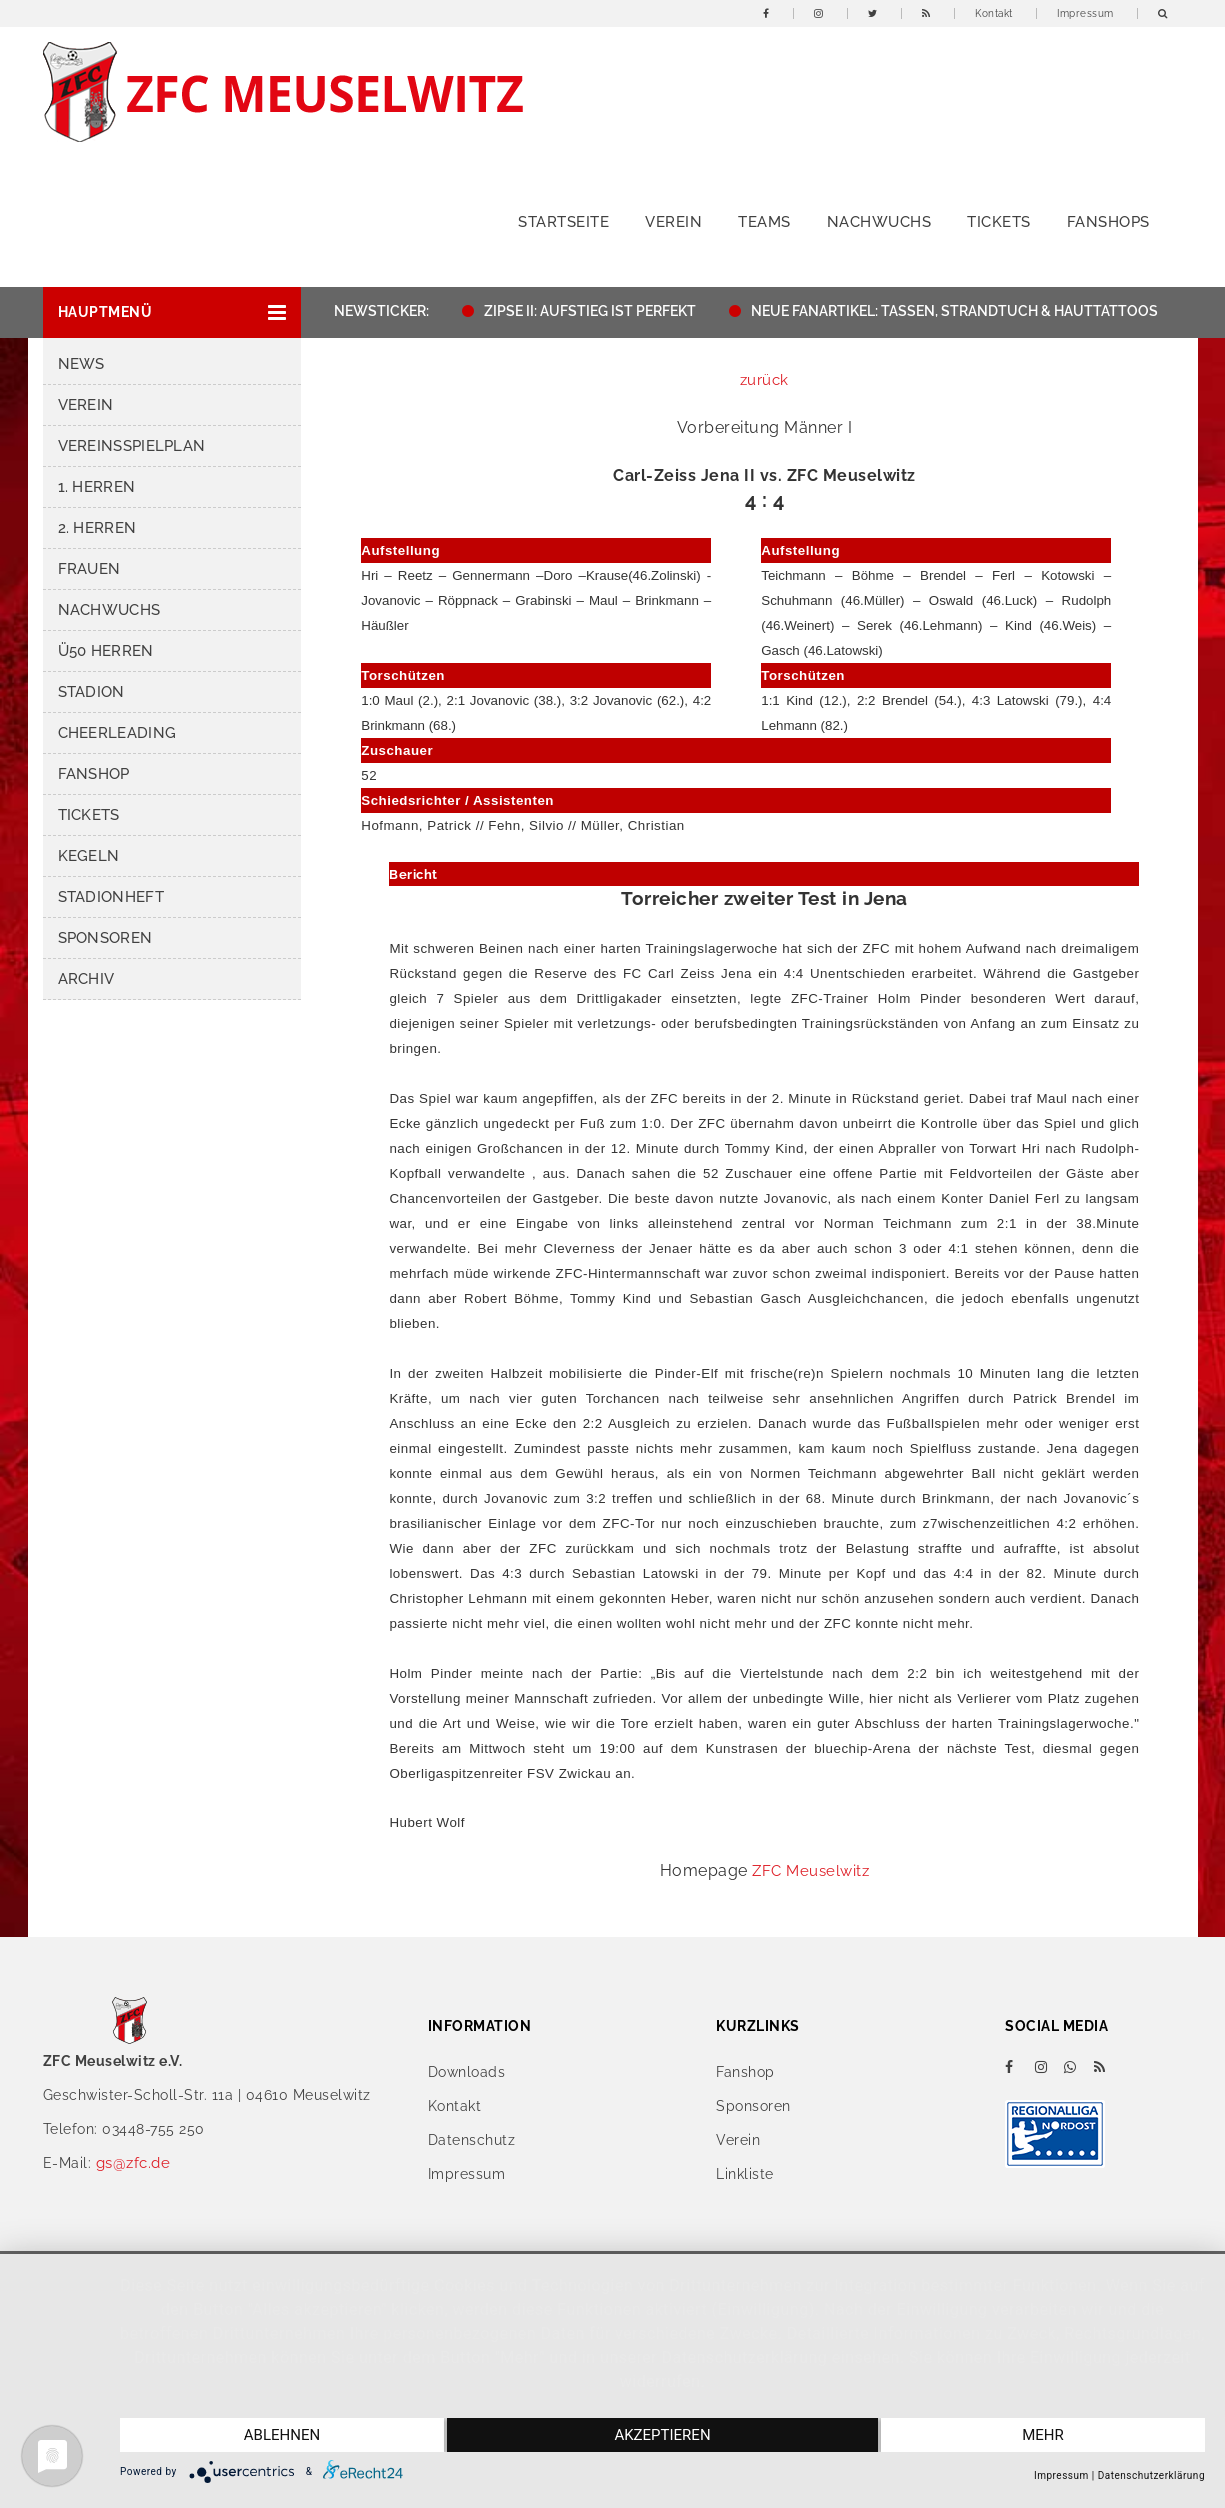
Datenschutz (472, 2140)
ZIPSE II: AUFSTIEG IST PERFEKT (600, 311)
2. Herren (97, 528)
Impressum (1085, 13)
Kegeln (89, 856)
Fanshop (94, 774)
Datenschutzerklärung (1151, 2475)
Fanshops (1108, 222)
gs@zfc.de (133, 2163)
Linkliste (745, 2174)
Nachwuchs (879, 222)
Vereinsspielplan (132, 446)
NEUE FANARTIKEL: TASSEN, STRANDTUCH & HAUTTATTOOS (964, 311)
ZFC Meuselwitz (810, 1871)
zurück (764, 380)
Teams (764, 222)
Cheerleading (117, 733)
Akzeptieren (662, 2435)
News (81, 364)
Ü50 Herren (106, 651)
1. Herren (97, 487)
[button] (172, 312)
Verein (673, 222)
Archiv (86, 979)
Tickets (999, 222)
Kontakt (994, 13)
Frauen (89, 569)
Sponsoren (105, 938)
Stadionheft (111, 897)
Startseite (563, 222)
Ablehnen (282, 2435)
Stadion (91, 692)
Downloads (467, 2072)
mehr (1043, 2435)
